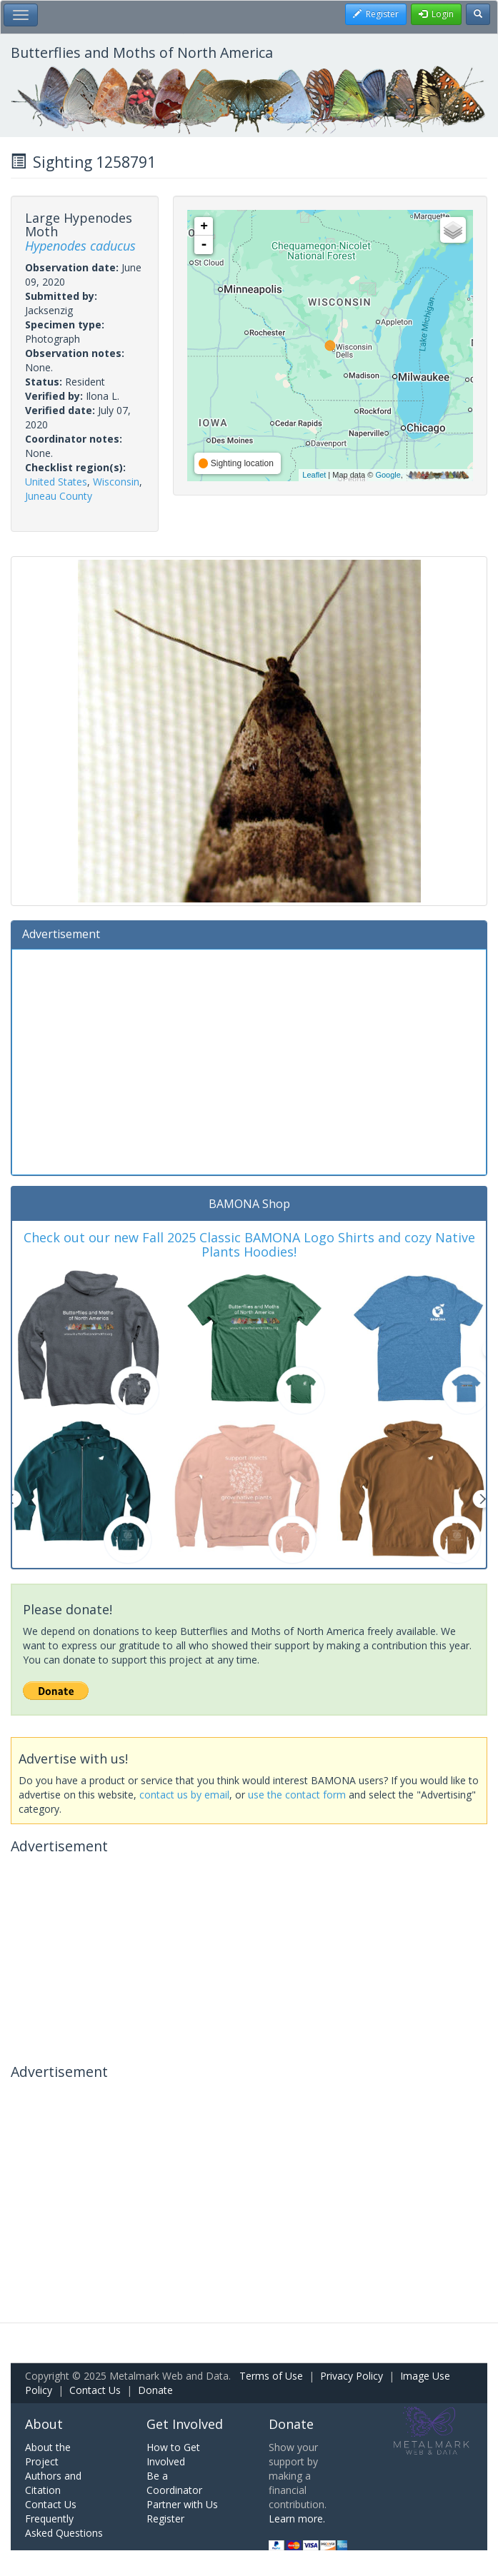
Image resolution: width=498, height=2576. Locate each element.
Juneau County (58, 496)
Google (387, 475)
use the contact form (297, 1794)
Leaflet (314, 475)
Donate (155, 2390)
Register (165, 2518)
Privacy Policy (351, 2376)
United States (56, 481)
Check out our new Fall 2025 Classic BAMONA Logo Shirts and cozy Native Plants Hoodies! (249, 1244)
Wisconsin (116, 481)
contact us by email (184, 1794)
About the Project (48, 2454)
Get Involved (184, 2423)
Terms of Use (271, 2376)
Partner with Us (182, 2504)
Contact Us (95, 2390)
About (44, 2423)
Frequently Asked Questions (64, 2526)
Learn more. (297, 2518)
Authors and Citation (53, 2483)
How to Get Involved (173, 2454)
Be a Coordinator (174, 2483)
